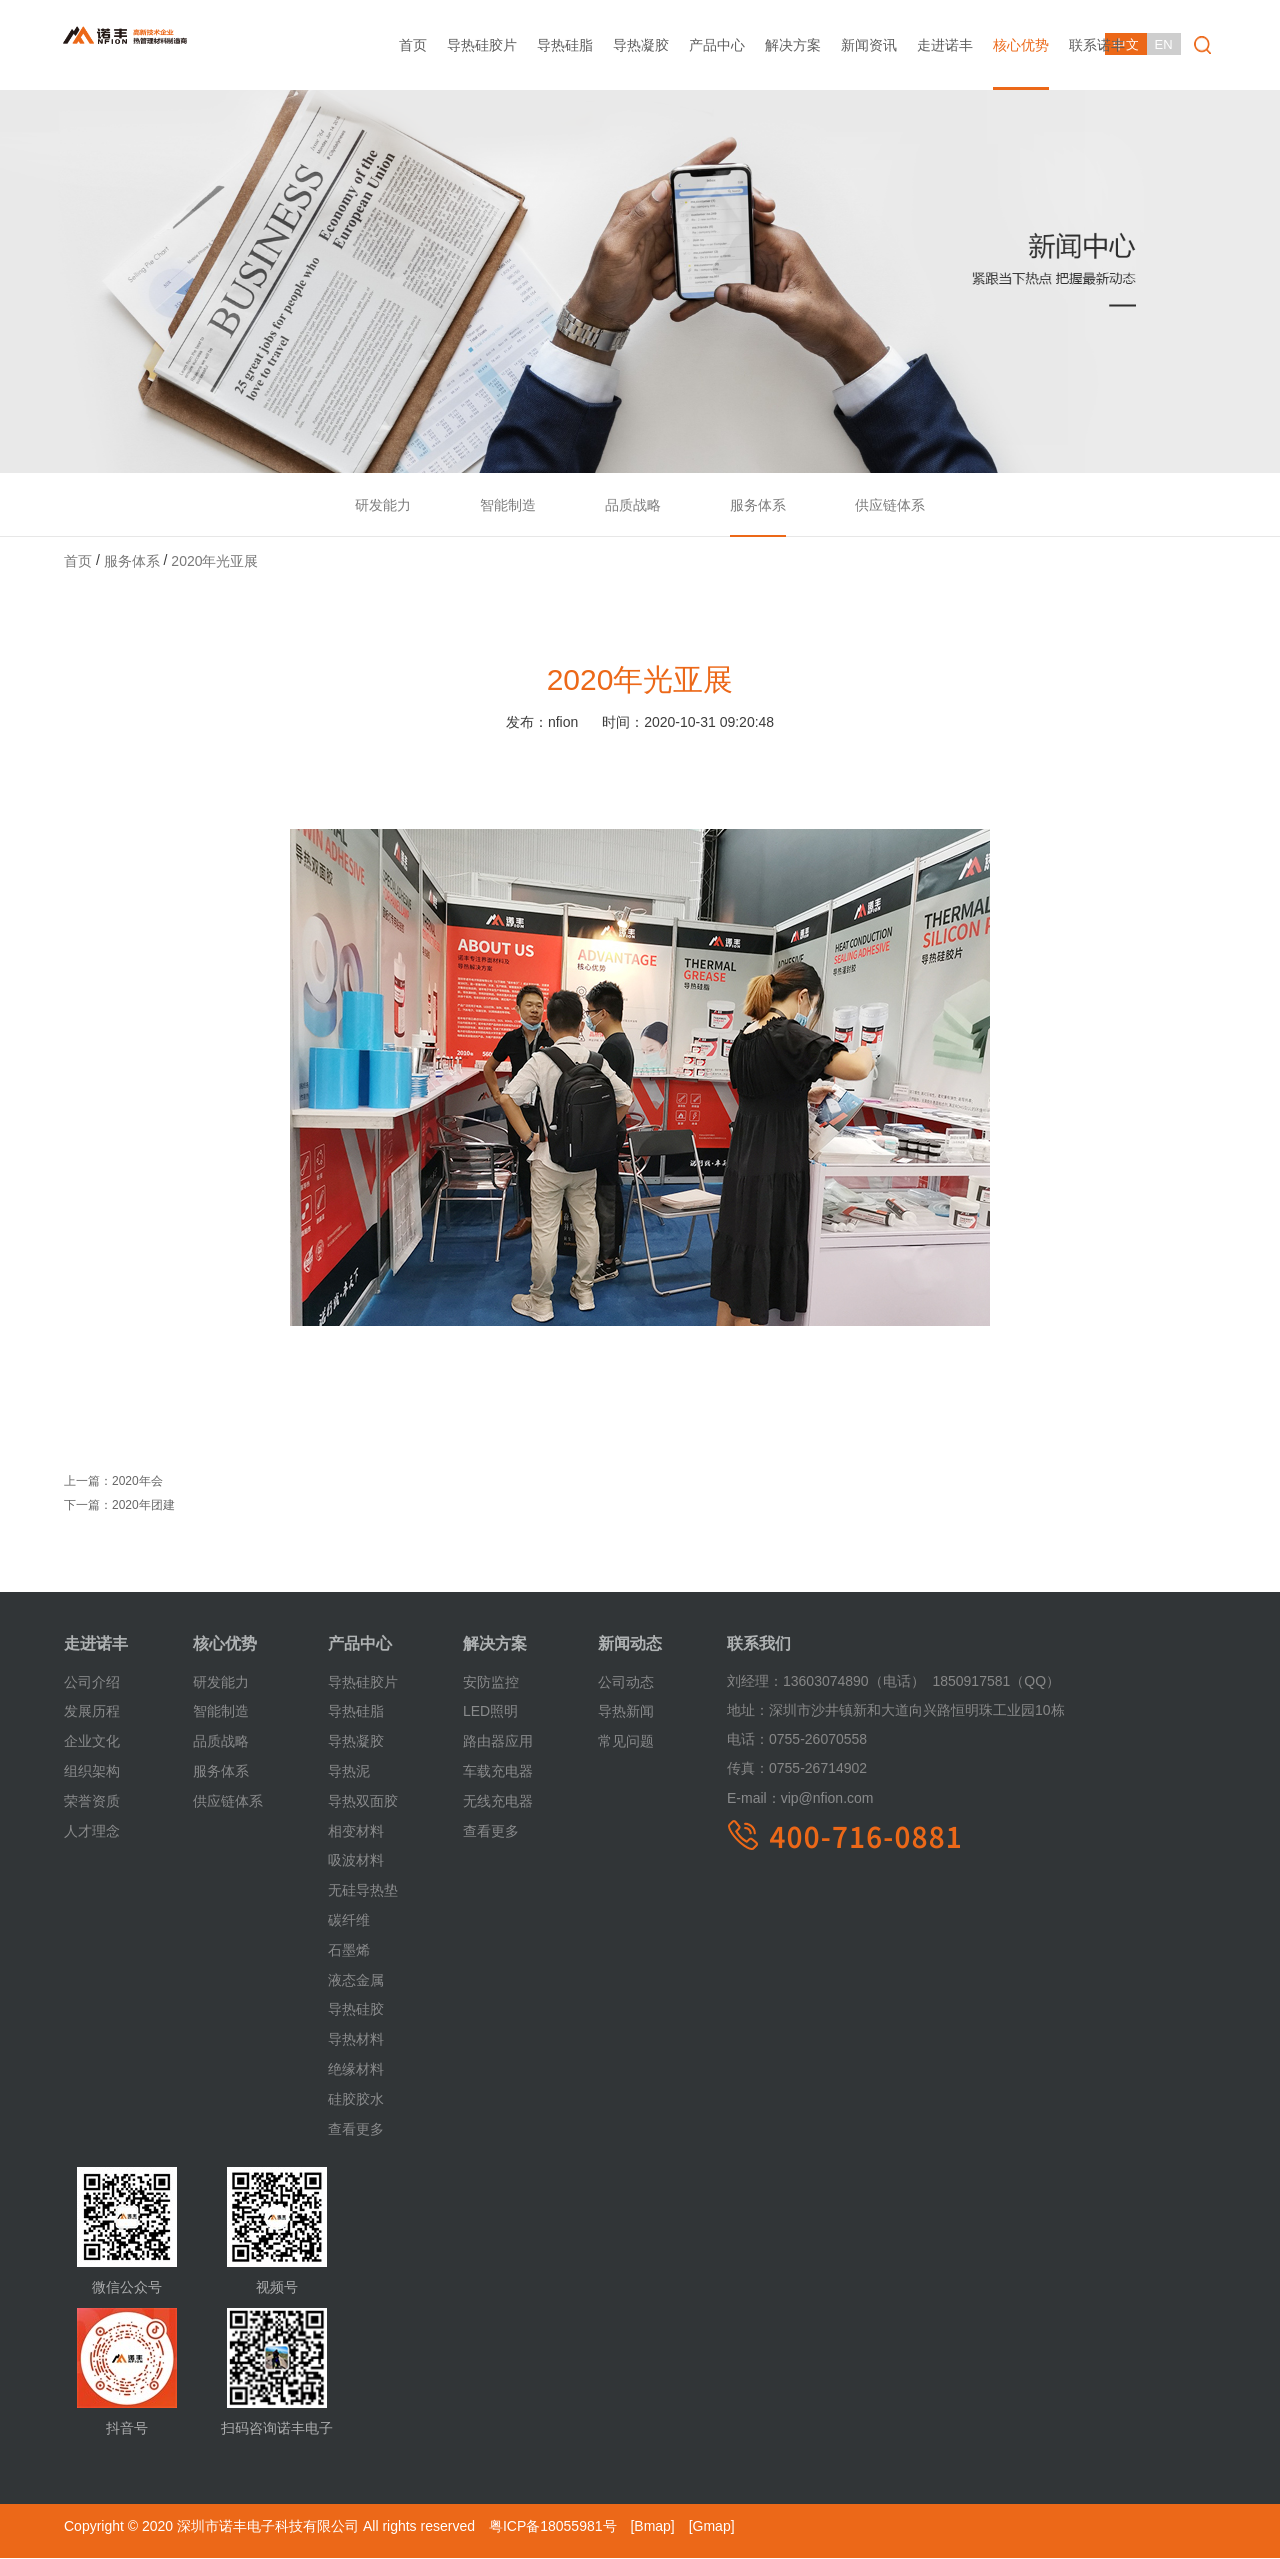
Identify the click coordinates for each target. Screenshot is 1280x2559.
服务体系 (759, 505)
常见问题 (626, 1742)
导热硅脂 (565, 45)
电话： (748, 1740)
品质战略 (633, 505)
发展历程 (92, 1712)
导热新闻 (626, 1712)
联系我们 (759, 1644)
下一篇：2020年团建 (119, 1506)
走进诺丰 (945, 45)
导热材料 (356, 2040)
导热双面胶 (363, 1802)
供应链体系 (892, 505)
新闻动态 (630, 1644)
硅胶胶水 (356, 2100)
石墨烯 (349, 1951)
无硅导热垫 (363, 1891)
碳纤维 (349, 1921)
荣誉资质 (92, 1802)
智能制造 (507, 505)
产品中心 (717, 45)
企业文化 (92, 1742)
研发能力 (381, 505)
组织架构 (92, 1772)
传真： (748, 1769)
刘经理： (755, 1682)
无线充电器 (498, 1802)
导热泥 (349, 1772)
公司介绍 (92, 1682)
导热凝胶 (641, 45)
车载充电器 (498, 1772)
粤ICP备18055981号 (553, 2527)
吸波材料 (356, 1861)
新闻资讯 (869, 45)
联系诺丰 (1097, 45)
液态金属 (356, 1980)
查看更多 (356, 2129)
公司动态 (626, 1682)
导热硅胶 (356, 2010)
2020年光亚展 (214, 562)
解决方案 (793, 45)
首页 (413, 45)
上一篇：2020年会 (113, 1482)
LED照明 (490, 1712)
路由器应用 (498, 1742)
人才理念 (92, 1831)
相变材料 (356, 1831)
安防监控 (491, 1682)
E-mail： (754, 1798)
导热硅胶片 (482, 45)
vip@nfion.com (800, 1798)
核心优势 (1021, 45)
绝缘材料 (356, 2070)
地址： (748, 1711)
